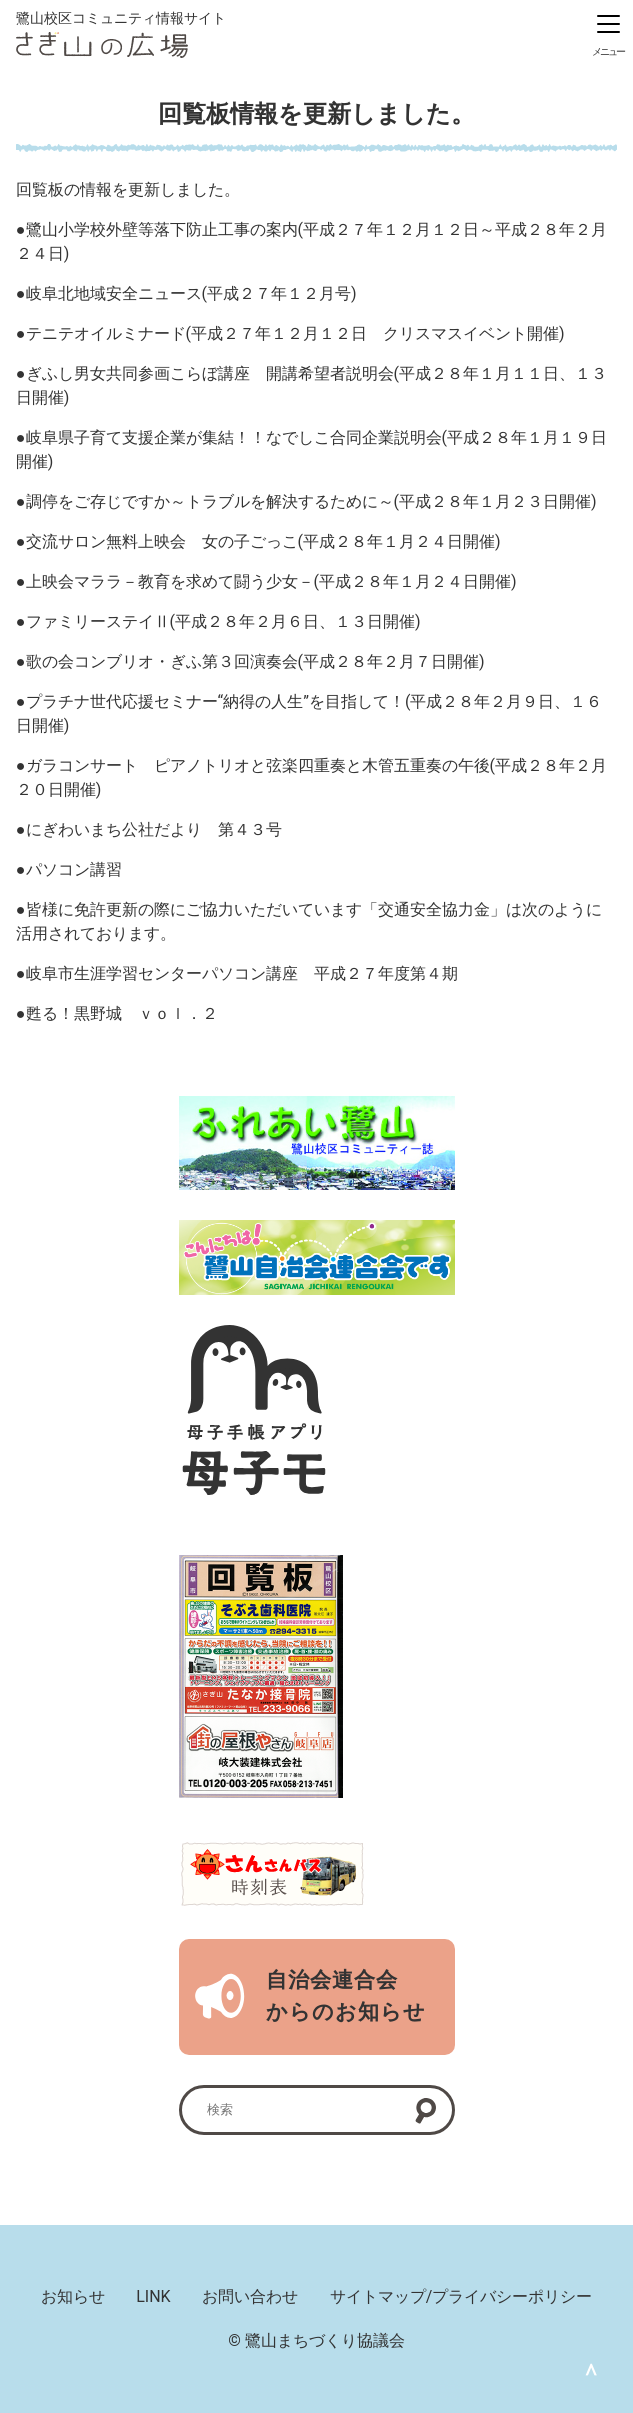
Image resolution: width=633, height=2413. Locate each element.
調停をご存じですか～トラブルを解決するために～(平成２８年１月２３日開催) (311, 501)
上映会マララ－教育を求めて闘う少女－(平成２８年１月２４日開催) (271, 581)
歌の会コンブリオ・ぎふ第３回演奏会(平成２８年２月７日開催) (255, 661)
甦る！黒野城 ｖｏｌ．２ (122, 1013)
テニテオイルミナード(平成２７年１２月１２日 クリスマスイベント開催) (295, 333)
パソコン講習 (74, 869)
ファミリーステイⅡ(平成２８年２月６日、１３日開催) (223, 621)
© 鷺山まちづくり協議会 (316, 2340)
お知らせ (73, 2296)
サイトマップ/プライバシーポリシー (461, 2296)
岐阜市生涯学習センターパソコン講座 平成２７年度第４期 (242, 973)
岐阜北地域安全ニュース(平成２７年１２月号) (191, 293)
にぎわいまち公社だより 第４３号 (154, 829)
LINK (153, 2296)
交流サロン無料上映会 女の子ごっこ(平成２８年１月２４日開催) (263, 541)
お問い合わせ (250, 2296)
